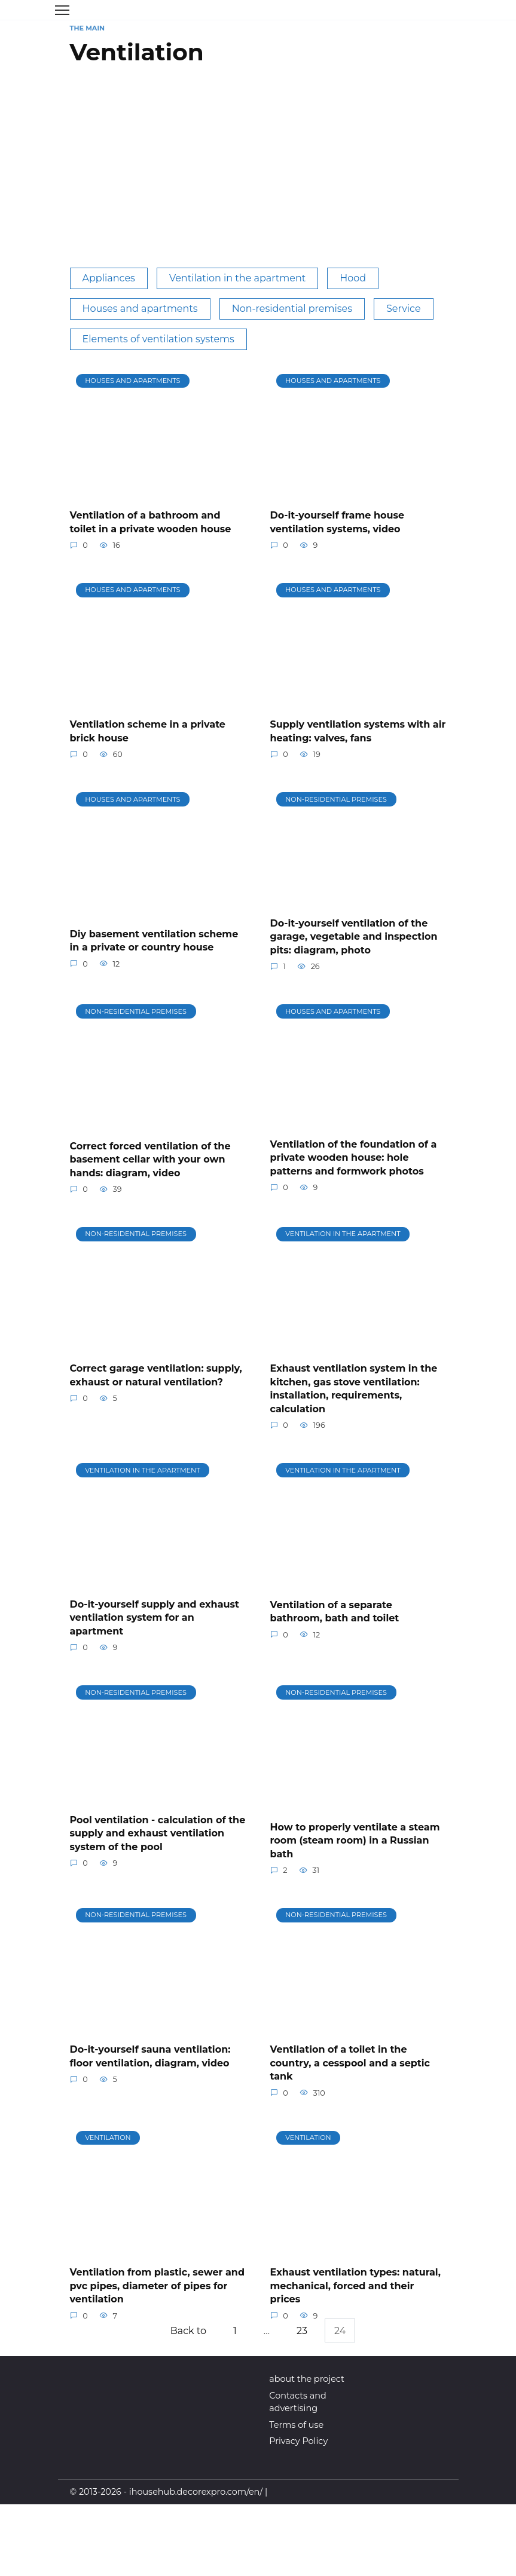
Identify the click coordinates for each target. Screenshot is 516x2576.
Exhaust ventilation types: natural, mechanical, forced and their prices (355, 2284)
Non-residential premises (292, 308)
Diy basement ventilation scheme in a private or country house (154, 940)
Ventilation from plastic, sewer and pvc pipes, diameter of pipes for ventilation (157, 2284)
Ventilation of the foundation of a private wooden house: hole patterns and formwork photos (353, 1157)
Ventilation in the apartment (237, 278)
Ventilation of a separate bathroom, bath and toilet (334, 1610)
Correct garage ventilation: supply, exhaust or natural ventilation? (156, 1374)
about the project (306, 2378)
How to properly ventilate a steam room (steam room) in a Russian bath (355, 1839)
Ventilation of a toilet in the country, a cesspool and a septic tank (350, 2062)
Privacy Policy (298, 2439)
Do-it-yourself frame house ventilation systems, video (337, 522)
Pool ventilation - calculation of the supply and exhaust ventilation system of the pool (158, 1832)
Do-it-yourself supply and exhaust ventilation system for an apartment (154, 1617)
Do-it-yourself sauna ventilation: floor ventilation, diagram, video (150, 2055)
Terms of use (296, 2423)
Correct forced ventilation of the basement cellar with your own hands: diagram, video (150, 1159)
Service (403, 308)
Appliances (109, 278)
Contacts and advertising (297, 2401)
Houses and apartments (140, 308)
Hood (353, 278)
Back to (187, 2329)
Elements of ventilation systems (158, 339)
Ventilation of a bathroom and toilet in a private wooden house (150, 522)
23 (302, 2329)
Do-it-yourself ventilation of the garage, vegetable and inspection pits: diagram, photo (354, 936)
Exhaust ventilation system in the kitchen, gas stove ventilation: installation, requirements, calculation (354, 1387)
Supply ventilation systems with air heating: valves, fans (358, 731)
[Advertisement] (258, 172)
